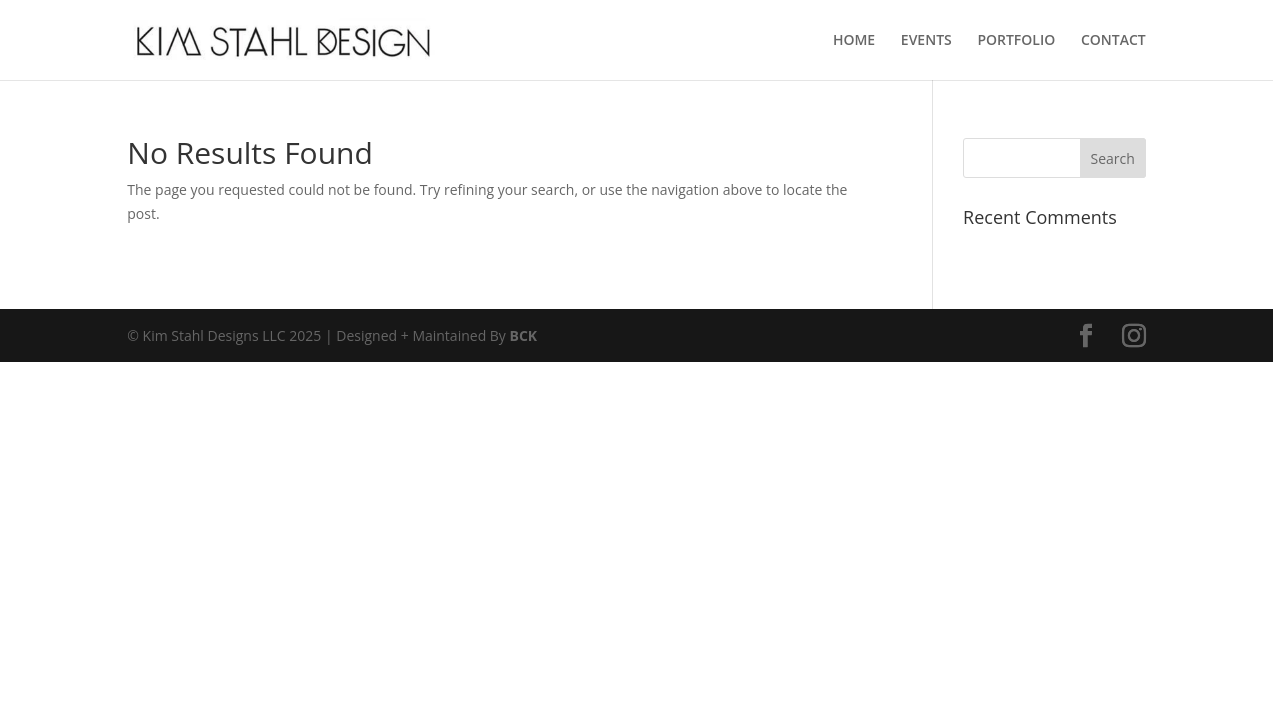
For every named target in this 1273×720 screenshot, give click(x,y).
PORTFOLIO (1016, 41)
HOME (854, 41)
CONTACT (1113, 41)
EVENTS (926, 41)
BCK (524, 335)
